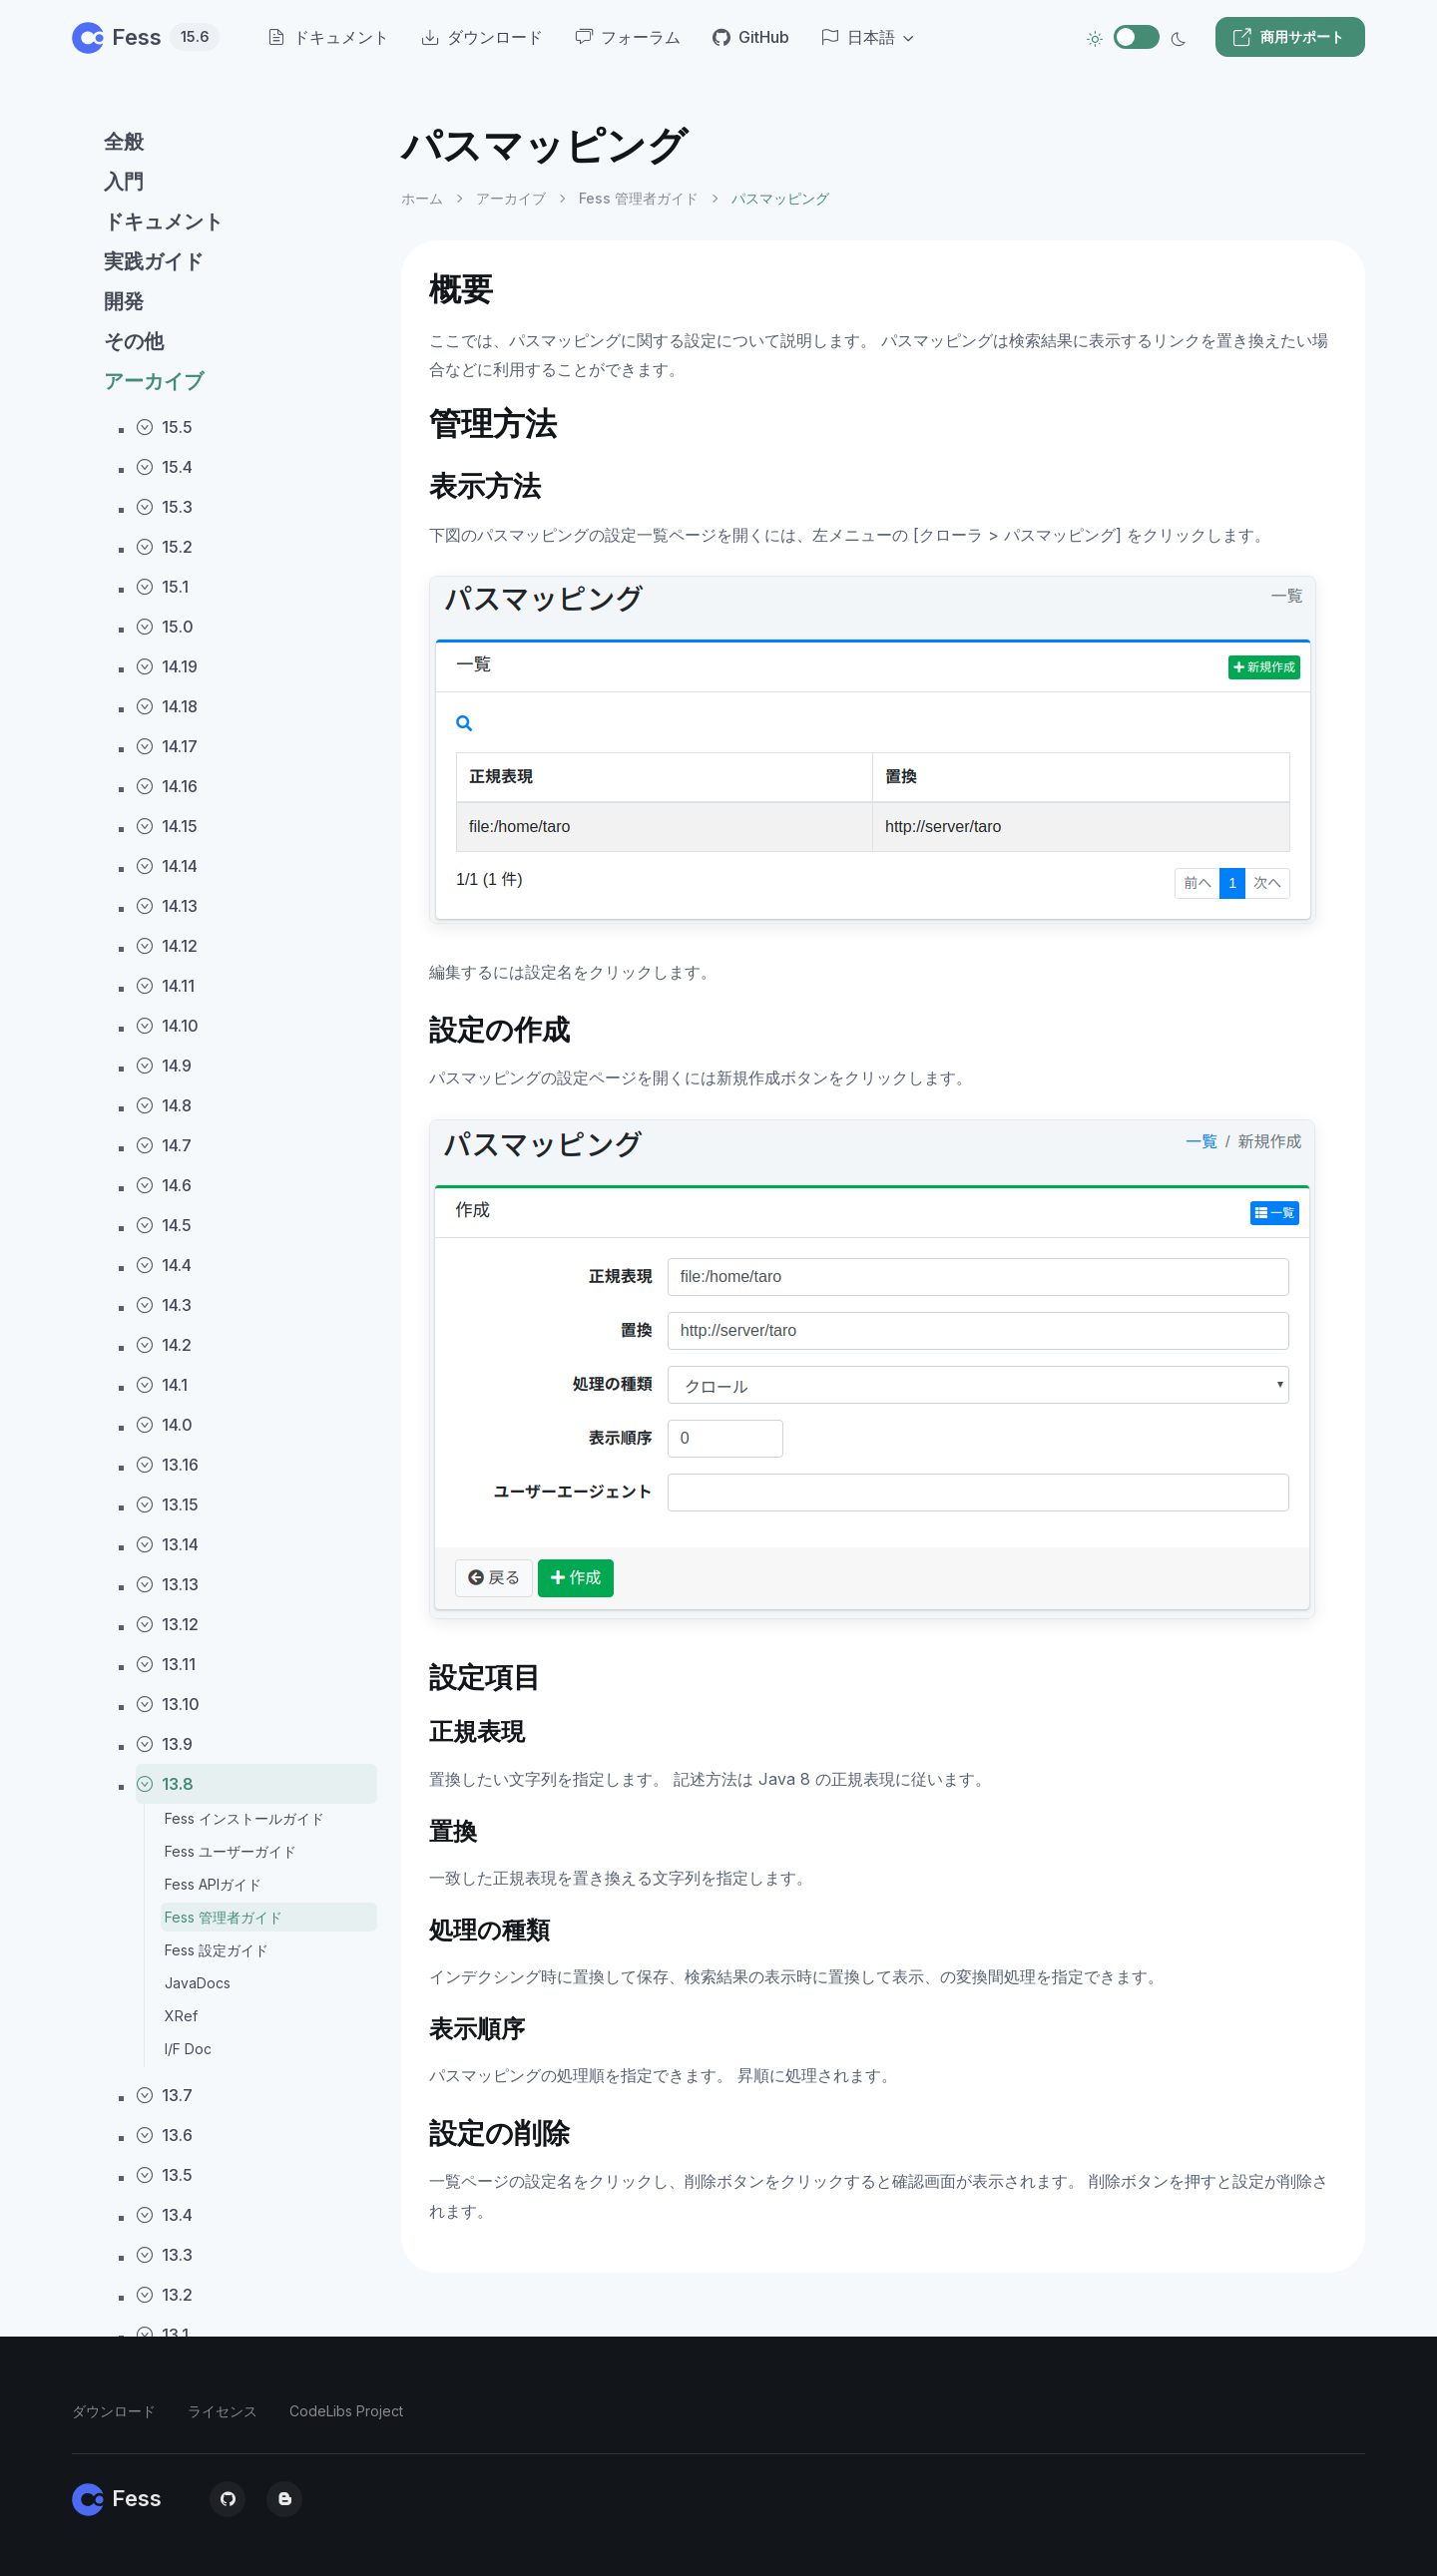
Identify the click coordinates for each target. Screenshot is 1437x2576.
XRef (181, 2015)
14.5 (164, 1225)
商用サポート (1288, 37)
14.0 (164, 1425)
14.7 (164, 1145)
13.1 (162, 2335)
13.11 (166, 1664)
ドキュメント (164, 221)
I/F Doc (188, 2048)
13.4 (164, 2215)
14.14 (167, 866)
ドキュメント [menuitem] (328, 37)
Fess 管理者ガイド (223, 1917)
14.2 (164, 1345)
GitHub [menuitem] (751, 37)
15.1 (162, 587)
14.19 (167, 666)
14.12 (167, 946)
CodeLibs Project (346, 2410)
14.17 (167, 746)
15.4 (164, 467)
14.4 (164, 1265)
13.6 (164, 2135)
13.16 (167, 1465)
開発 (124, 301)
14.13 (167, 906)
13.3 (164, 2255)
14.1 (162, 1385)
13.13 (167, 1584)
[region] (224, 1332)
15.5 (164, 427)
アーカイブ (154, 381)
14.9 (164, 1065)
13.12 (167, 1624)
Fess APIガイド (213, 1884)
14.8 (164, 1105)
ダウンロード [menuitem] (482, 37)
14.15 (167, 826)
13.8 (165, 1784)
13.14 (167, 1544)
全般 (124, 142)
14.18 (167, 706)
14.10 (167, 1026)
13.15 (167, 1504)
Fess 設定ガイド (216, 1949)
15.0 (165, 627)
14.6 (164, 1185)
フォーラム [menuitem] (628, 37)
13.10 (168, 1704)
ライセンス (222, 2410)
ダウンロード (114, 2410)
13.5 (164, 2175)
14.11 (165, 986)
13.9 (164, 1744)
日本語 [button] (858, 37)
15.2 (164, 547)
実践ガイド (154, 261)
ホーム (422, 198)
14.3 (164, 1305)
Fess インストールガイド (244, 1818)
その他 (134, 341)
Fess (146, 37)
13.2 (164, 2295)
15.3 (164, 507)
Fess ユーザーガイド (230, 1851)
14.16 (167, 786)
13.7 (164, 2095)
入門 (124, 182)
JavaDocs (198, 1982)
